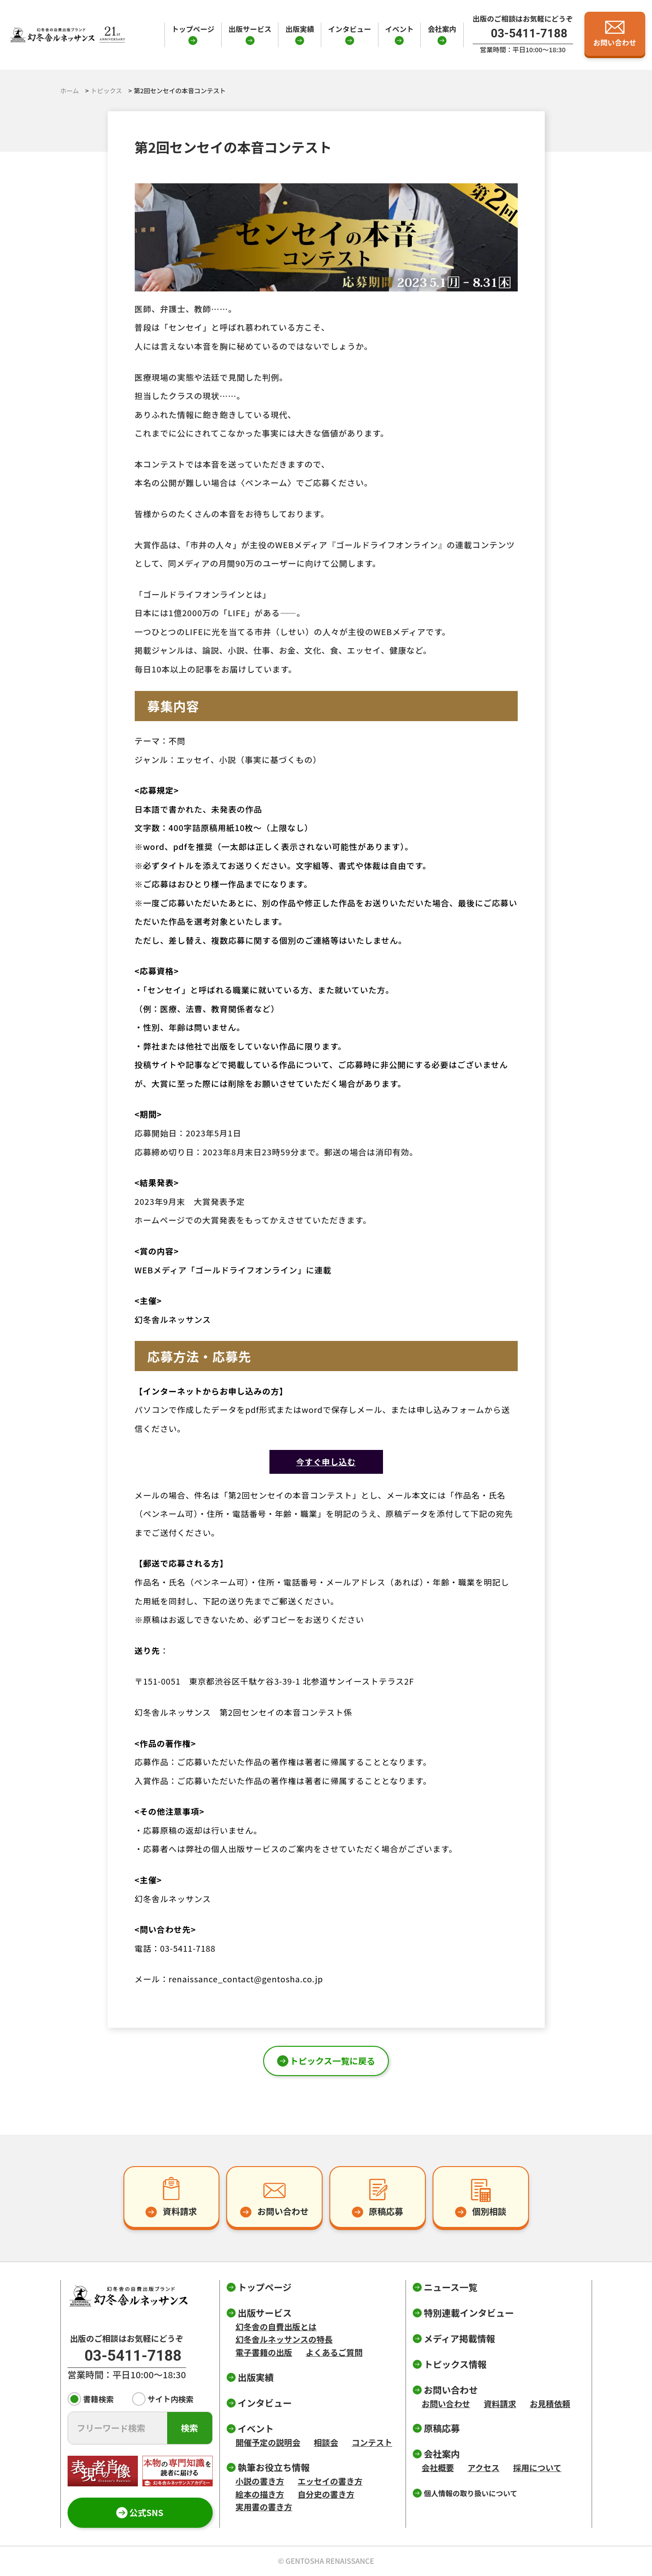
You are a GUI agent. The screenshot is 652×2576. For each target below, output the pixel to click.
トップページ (193, 29)
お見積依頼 (550, 2403)
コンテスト (372, 2442)
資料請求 (500, 2403)
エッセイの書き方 (330, 2481)
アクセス (484, 2467)
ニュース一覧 (451, 2287)
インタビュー (349, 29)
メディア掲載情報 (460, 2338)
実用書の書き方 (264, 2506)
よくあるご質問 (334, 2352)
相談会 (326, 2442)
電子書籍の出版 (264, 2352)
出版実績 (299, 29)
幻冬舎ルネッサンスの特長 (284, 2339)
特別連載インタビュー (469, 2312)
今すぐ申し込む (326, 1461)
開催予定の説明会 (268, 2442)
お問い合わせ (446, 2403)
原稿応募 (442, 2428)
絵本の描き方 (260, 2494)
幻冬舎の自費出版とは (276, 2326)
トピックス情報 (455, 2364)
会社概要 (438, 2467)
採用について (537, 2467)
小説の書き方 (260, 2481)
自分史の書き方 (326, 2494)
